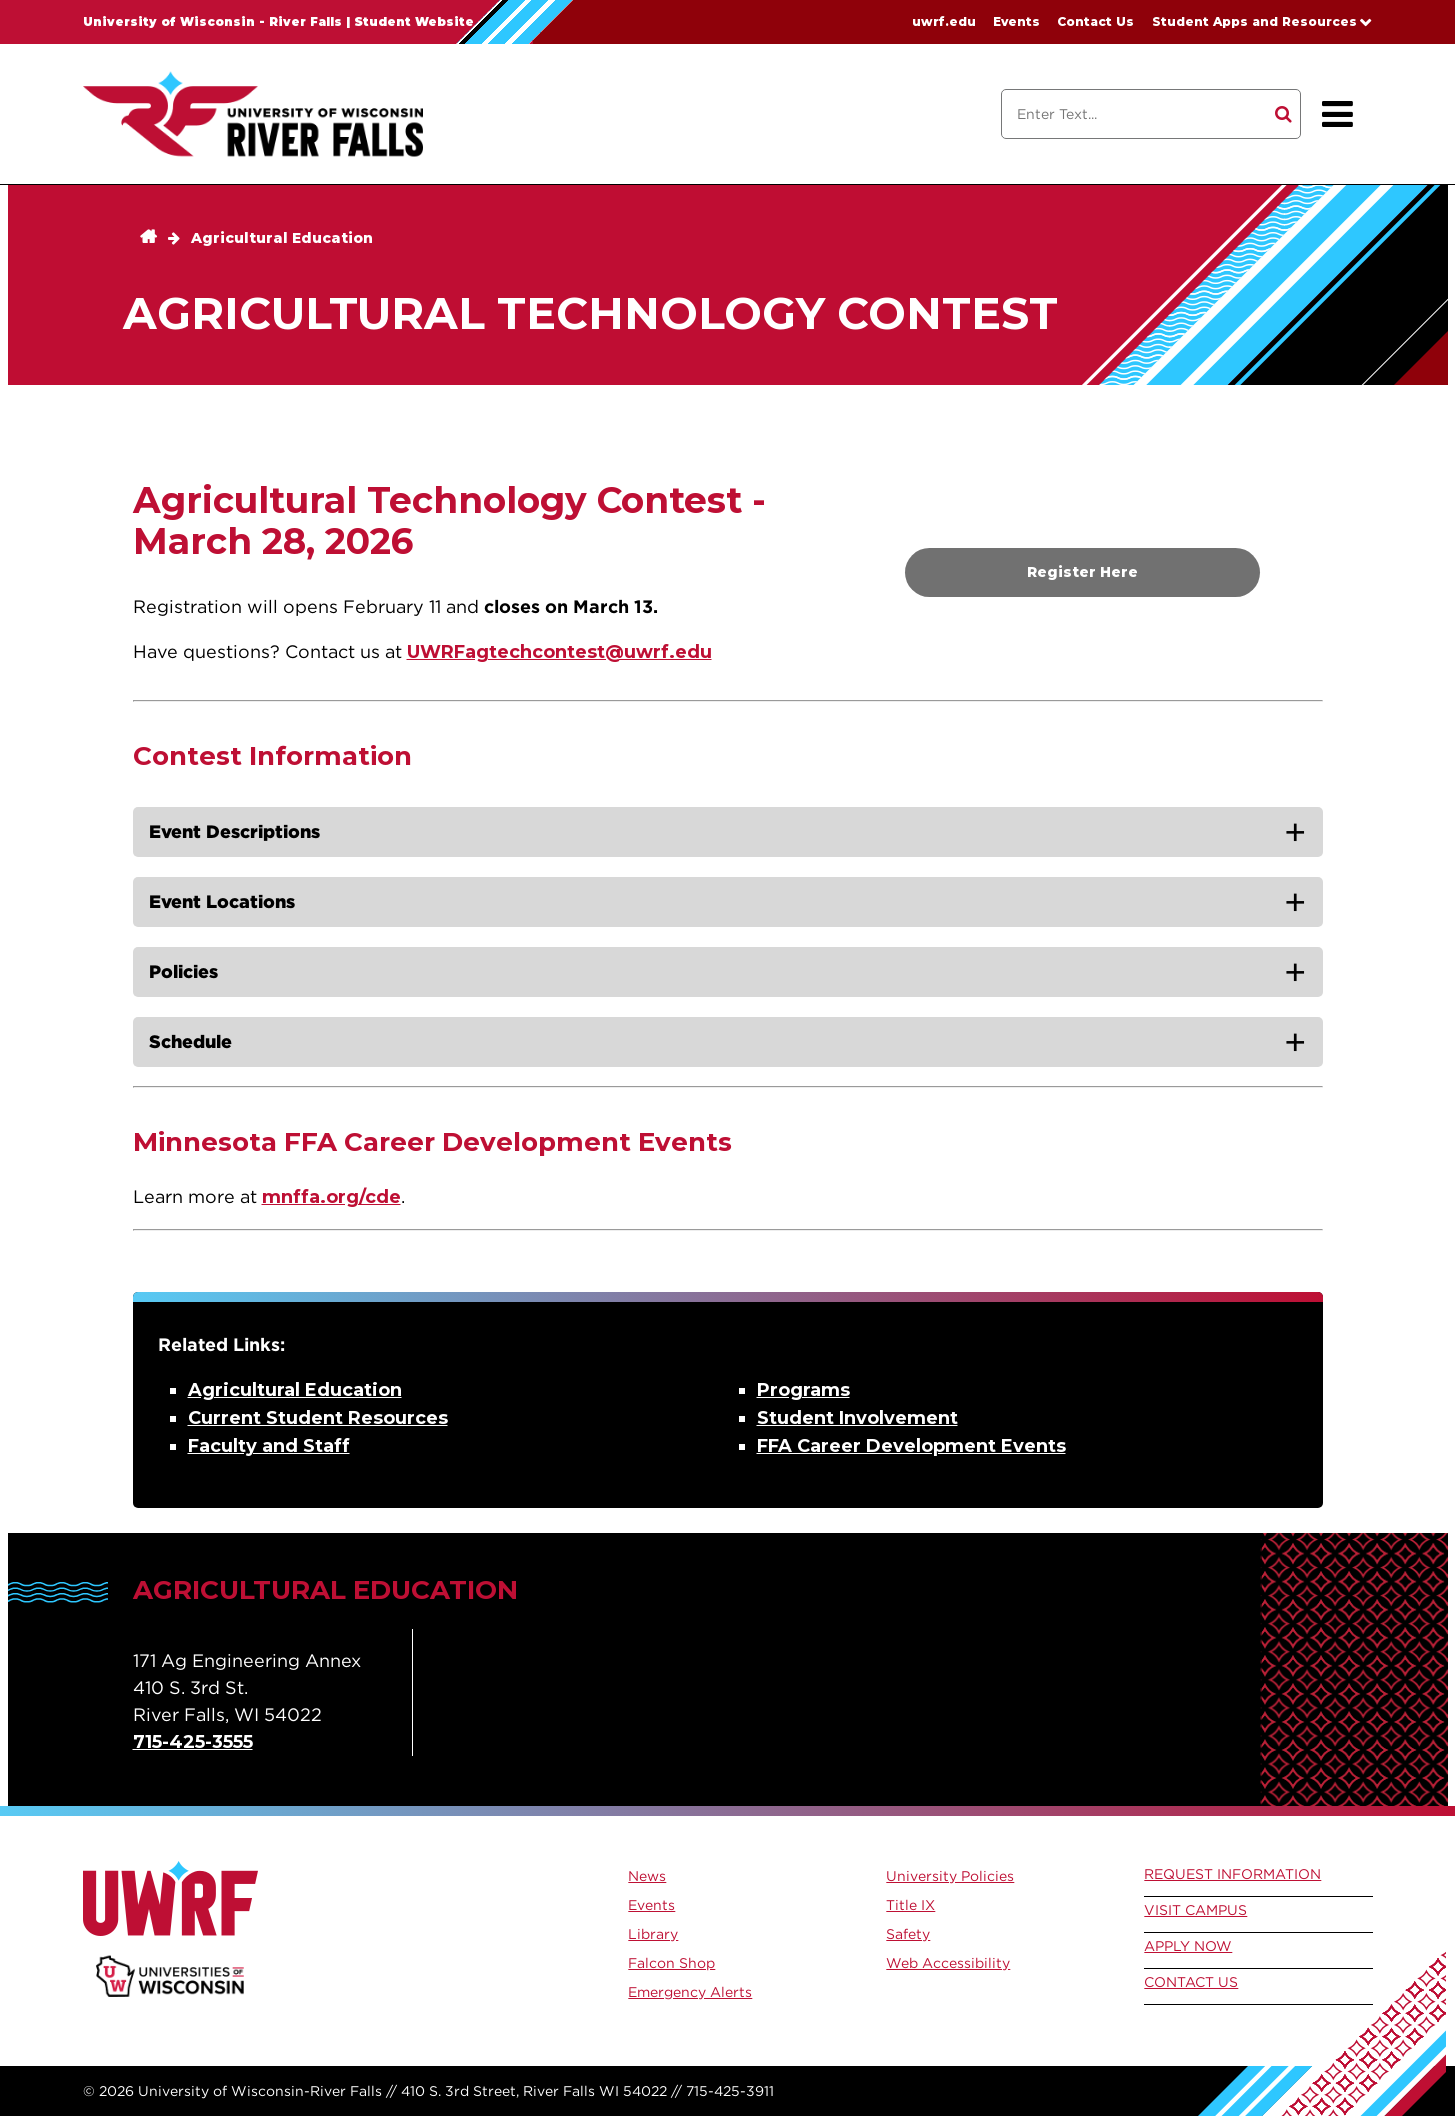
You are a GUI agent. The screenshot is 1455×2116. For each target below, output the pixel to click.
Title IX (910, 1905)
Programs (803, 1390)
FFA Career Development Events (911, 1446)
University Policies (950, 1876)
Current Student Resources (318, 1418)
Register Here (1082, 572)
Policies (183, 971)
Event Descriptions (234, 831)
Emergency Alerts (690, 1992)
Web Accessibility (948, 1963)
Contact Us (1095, 21)
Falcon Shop (671, 1963)
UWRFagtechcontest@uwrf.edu (559, 652)
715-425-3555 (193, 1742)
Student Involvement (857, 1418)
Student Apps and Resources (1254, 21)
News (647, 1876)
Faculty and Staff (269, 1446)
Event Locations (222, 901)
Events (1016, 21)
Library (653, 1934)
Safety (908, 1934)
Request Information (1232, 1874)
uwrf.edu (944, 21)
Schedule (190, 1041)
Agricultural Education (282, 238)
